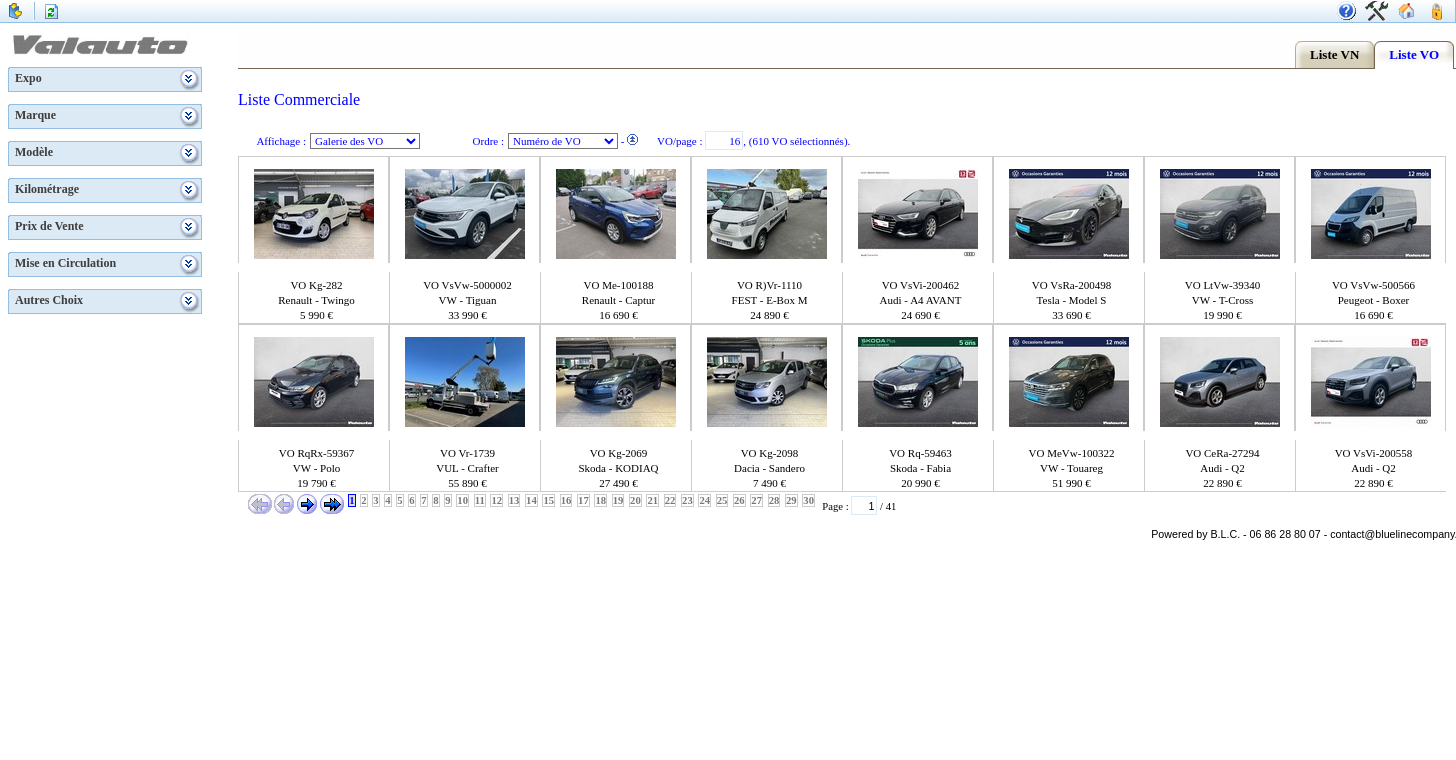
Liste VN (1334, 54)
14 (531, 500)
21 (652, 500)
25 (722, 500)
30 (808, 500)
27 (756, 500)
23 (687, 500)
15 (548, 500)
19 (618, 500)
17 (583, 500)
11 (480, 500)
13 (514, 500)
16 (566, 500)
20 (635, 500)
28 (774, 500)
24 (704, 500)
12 (496, 500)
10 (462, 500)
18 (600, 500)
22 (670, 500)
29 (791, 500)
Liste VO (1414, 54)
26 (739, 500)
